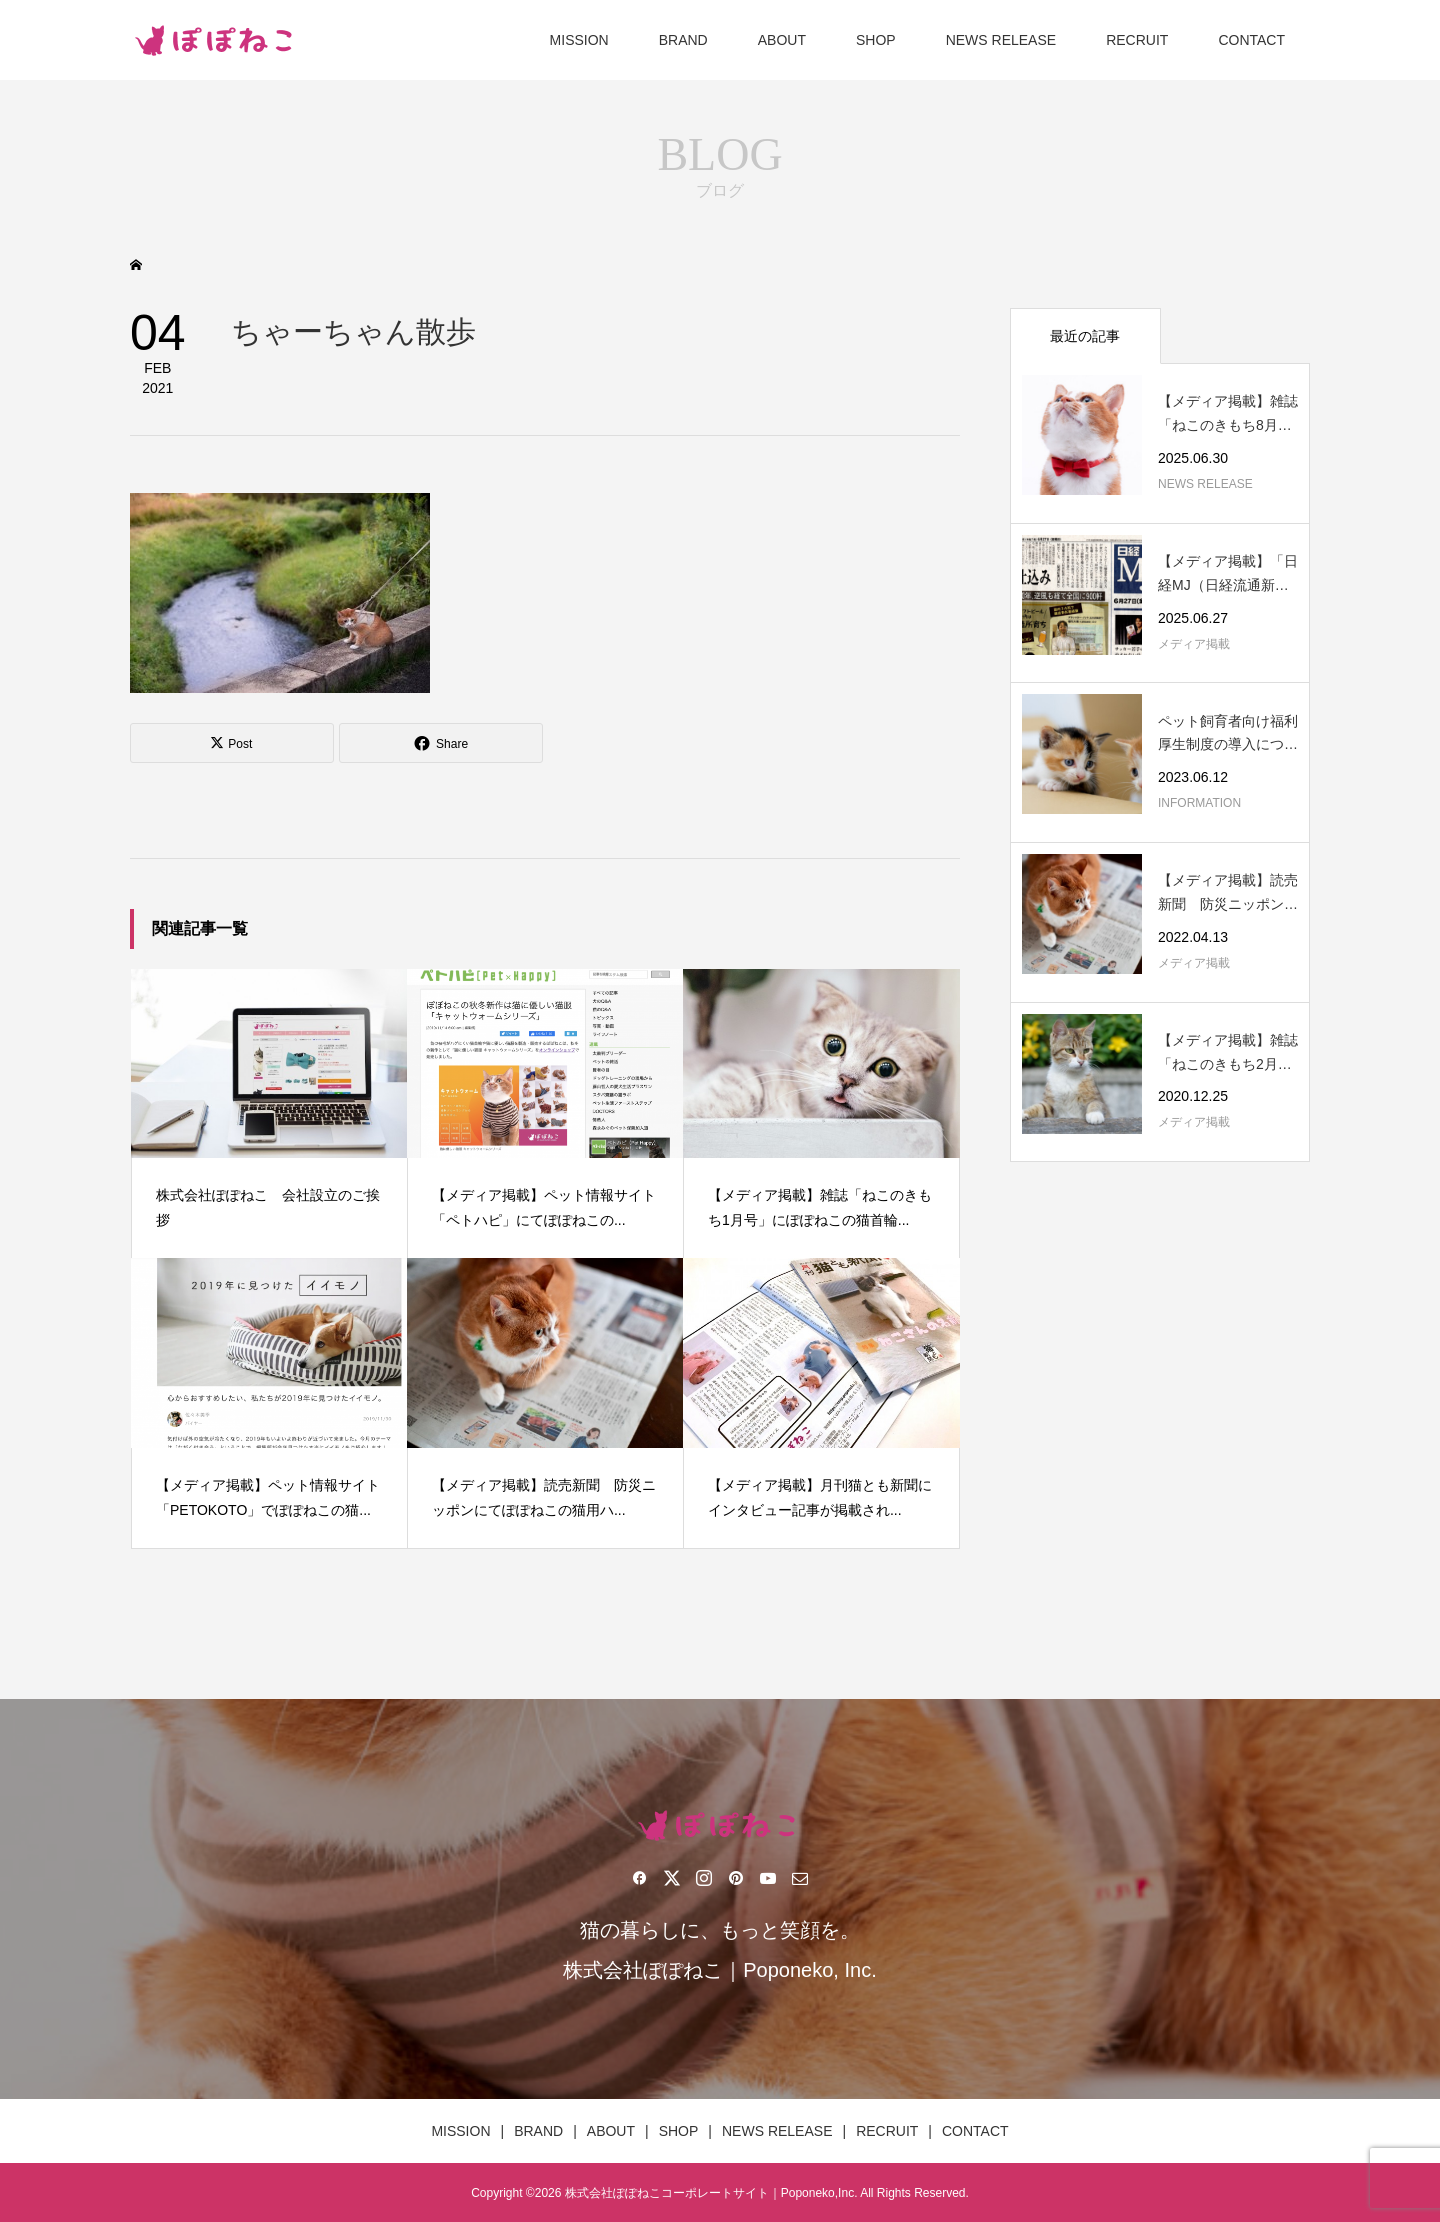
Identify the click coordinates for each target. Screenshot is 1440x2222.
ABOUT (782, 40)
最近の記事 (1085, 336)
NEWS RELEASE (1001, 40)
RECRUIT (1137, 40)
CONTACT (1251, 40)
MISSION (579, 40)
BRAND (683, 40)
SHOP (876, 40)
